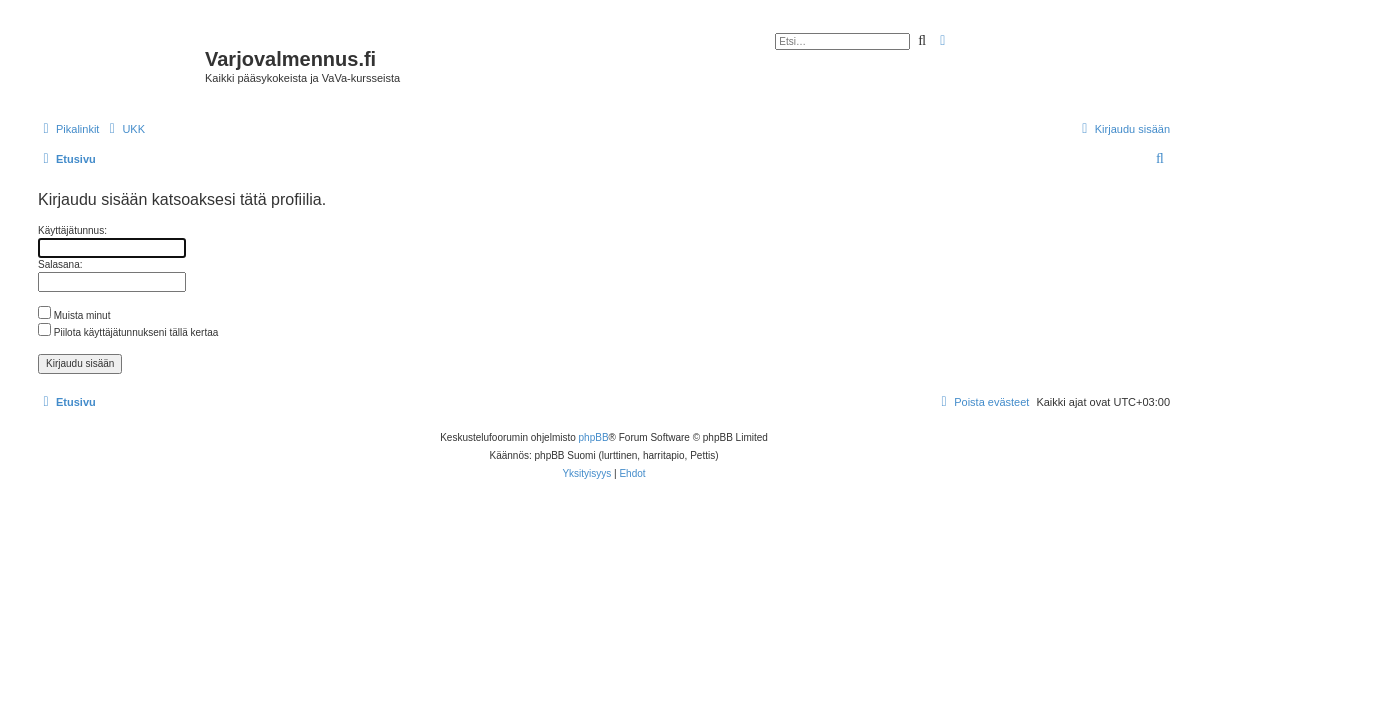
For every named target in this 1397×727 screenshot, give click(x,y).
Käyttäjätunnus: (72, 230)
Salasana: (60, 264)
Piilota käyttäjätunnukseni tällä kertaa (128, 332)
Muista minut (74, 315)
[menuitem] (124, 129)
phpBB (594, 437)
